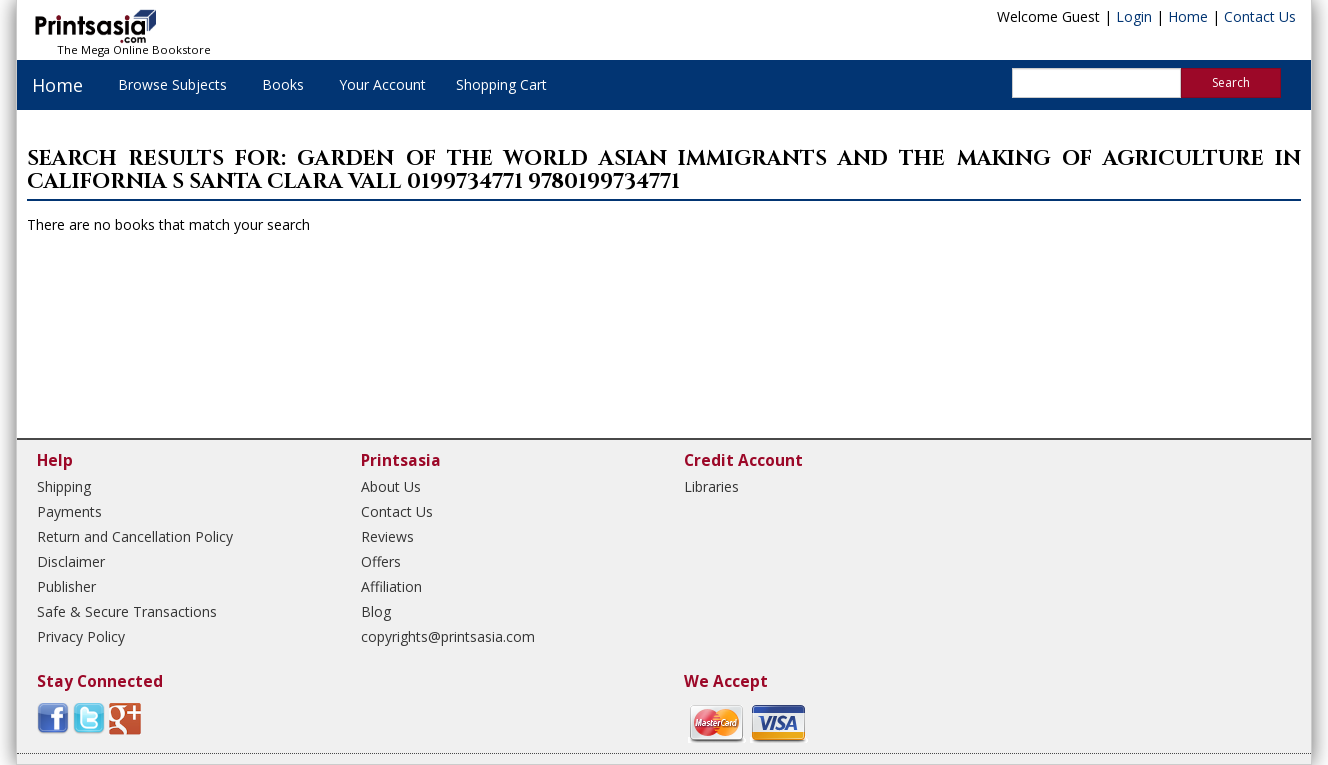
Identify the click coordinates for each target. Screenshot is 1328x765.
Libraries (711, 486)
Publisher (66, 586)
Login (1134, 16)
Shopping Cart (501, 84)
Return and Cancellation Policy (135, 536)
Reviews (387, 536)
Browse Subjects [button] (172, 84)
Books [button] (283, 84)
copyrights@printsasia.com (448, 636)
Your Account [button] (382, 84)
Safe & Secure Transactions (127, 611)
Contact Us (1260, 16)
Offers (381, 561)
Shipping (64, 486)
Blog (376, 611)
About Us (391, 486)
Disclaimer (71, 561)
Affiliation (391, 586)
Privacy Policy (81, 636)
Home (1188, 16)
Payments (69, 511)
